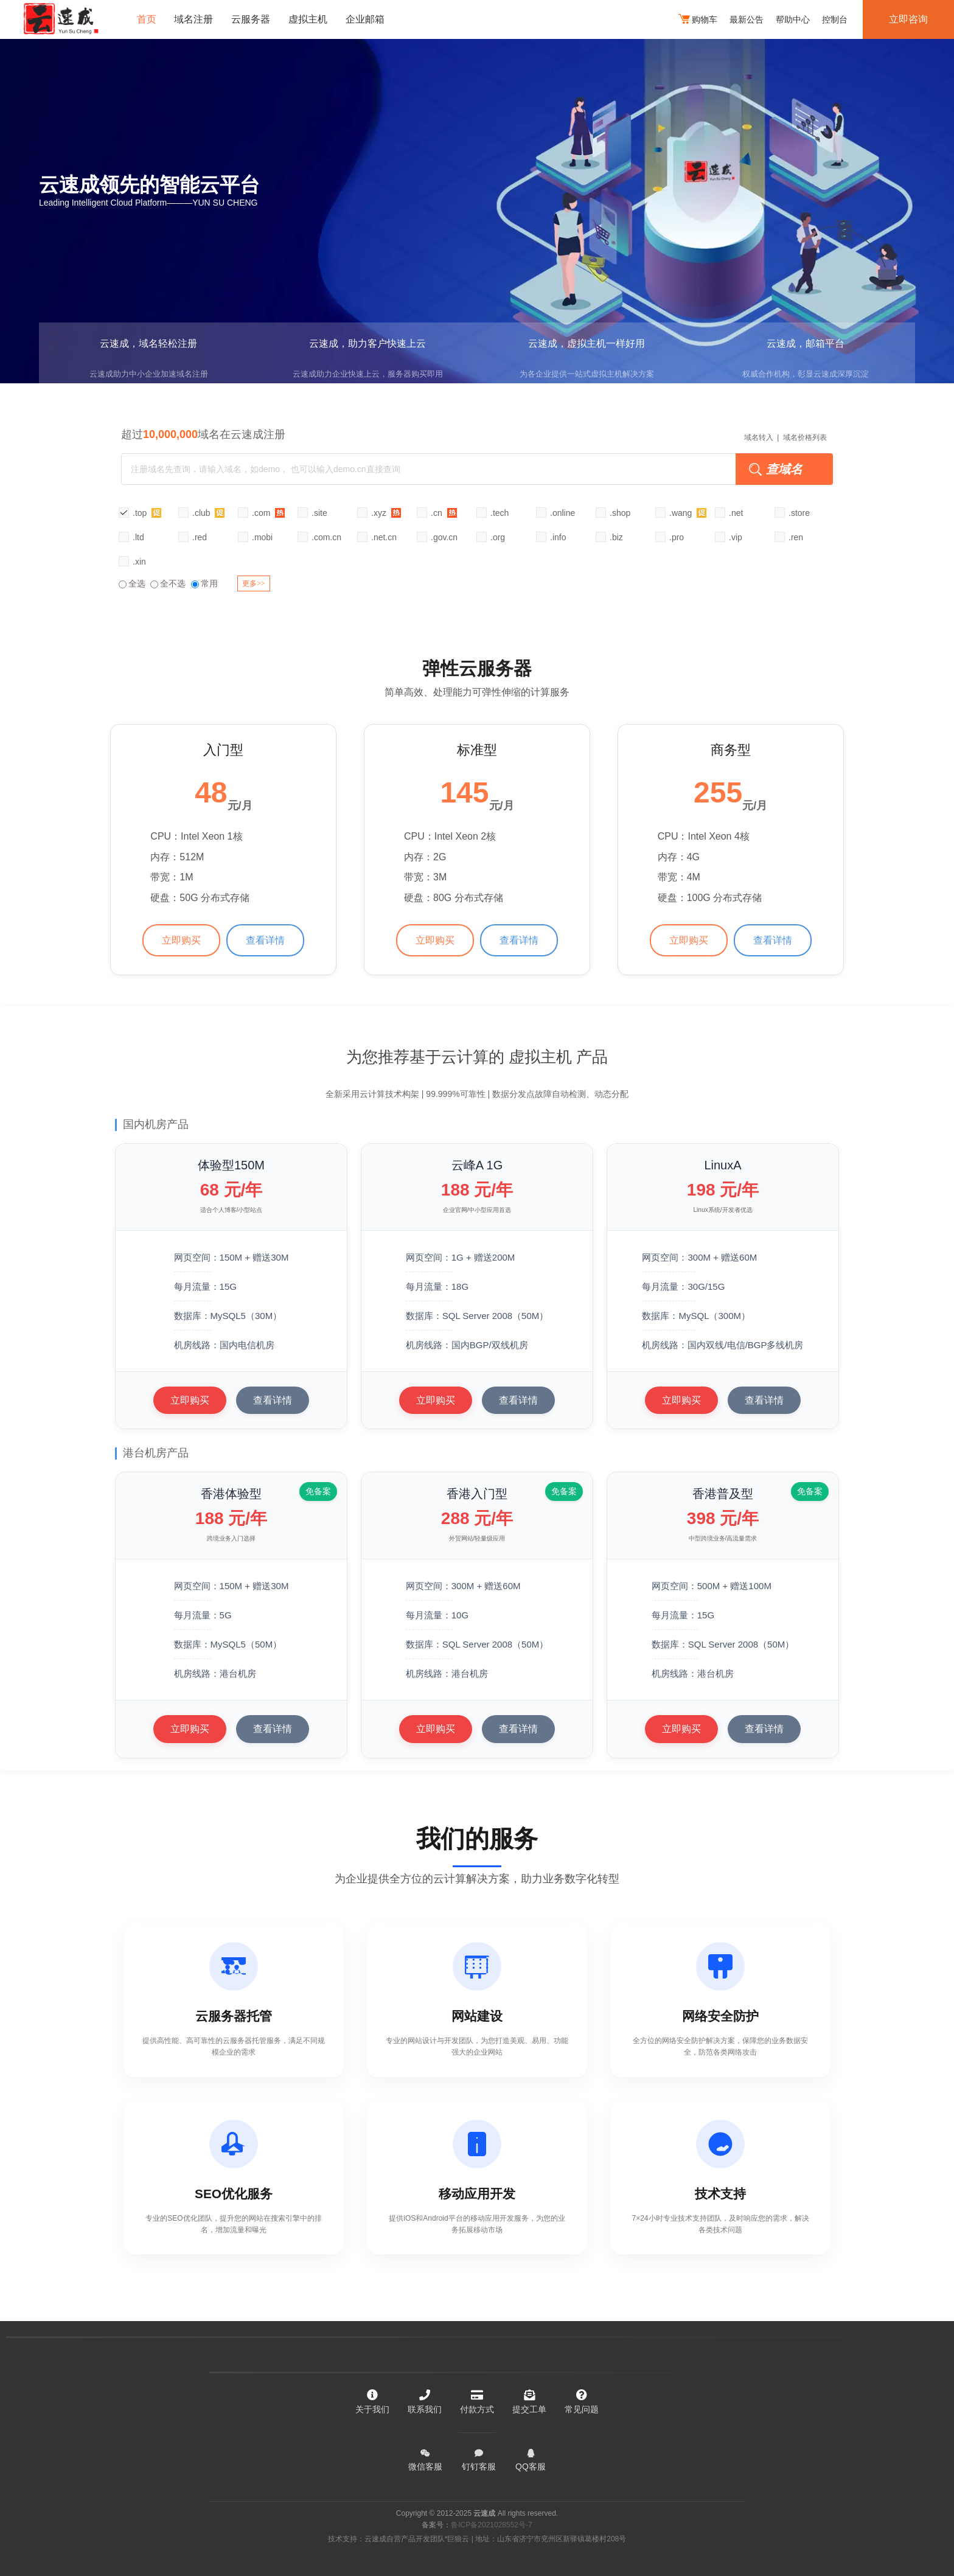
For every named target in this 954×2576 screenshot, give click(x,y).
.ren (796, 537)
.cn (444, 512)
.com (268, 512)
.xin (139, 561)
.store (799, 513)
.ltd (138, 537)
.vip (735, 537)
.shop (620, 513)
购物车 (697, 20)
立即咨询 (908, 19)
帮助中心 (793, 19)
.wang (687, 512)
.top (147, 512)
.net (736, 513)
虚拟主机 (308, 19)
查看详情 (265, 940)
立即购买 (181, 940)
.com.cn (326, 537)
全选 (132, 583)
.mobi (262, 537)
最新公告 (746, 19)
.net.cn (384, 537)
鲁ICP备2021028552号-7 (491, 2525)
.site (319, 513)
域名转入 (758, 437)
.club (208, 512)
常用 (204, 583)
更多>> (253, 583)
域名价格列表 (805, 437)
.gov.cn (444, 537)
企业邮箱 (365, 19)
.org (497, 537)
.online (562, 513)
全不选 (168, 583)
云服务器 (251, 19)
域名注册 (194, 19)
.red (199, 537)
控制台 (835, 19)
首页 (146, 19)
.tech (499, 513)
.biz (616, 537)
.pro (676, 537)
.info (558, 537)
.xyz (386, 512)
